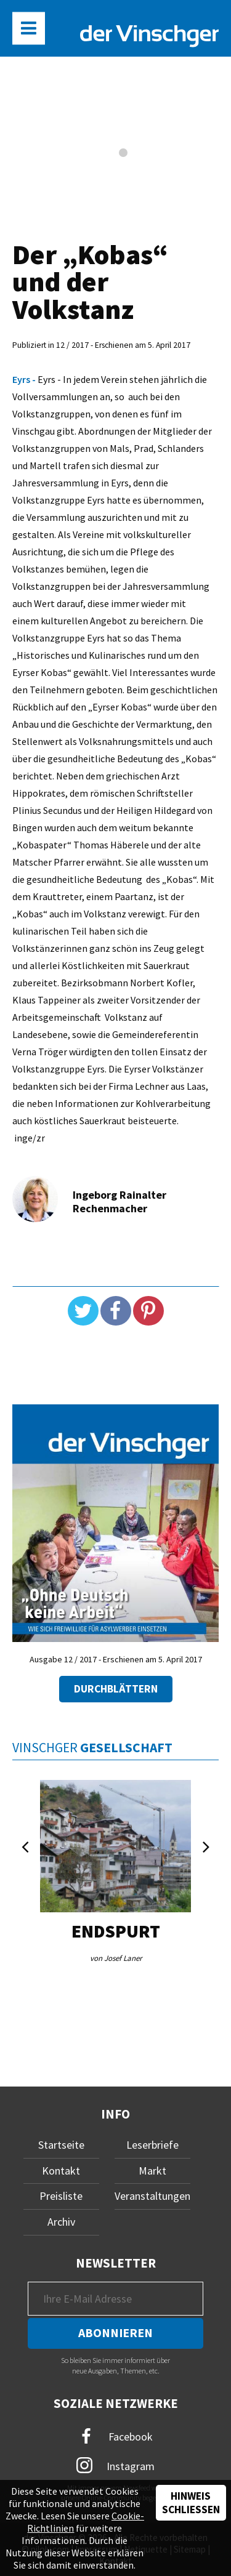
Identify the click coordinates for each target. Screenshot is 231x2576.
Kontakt (61, 2170)
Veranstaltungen (152, 2196)
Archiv (61, 2222)
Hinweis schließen (191, 2502)
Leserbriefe (152, 2145)
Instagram (115, 2465)
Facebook (115, 2436)
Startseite (61, 2145)
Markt (152, 2170)
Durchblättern (116, 1689)
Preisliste (61, 2196)
